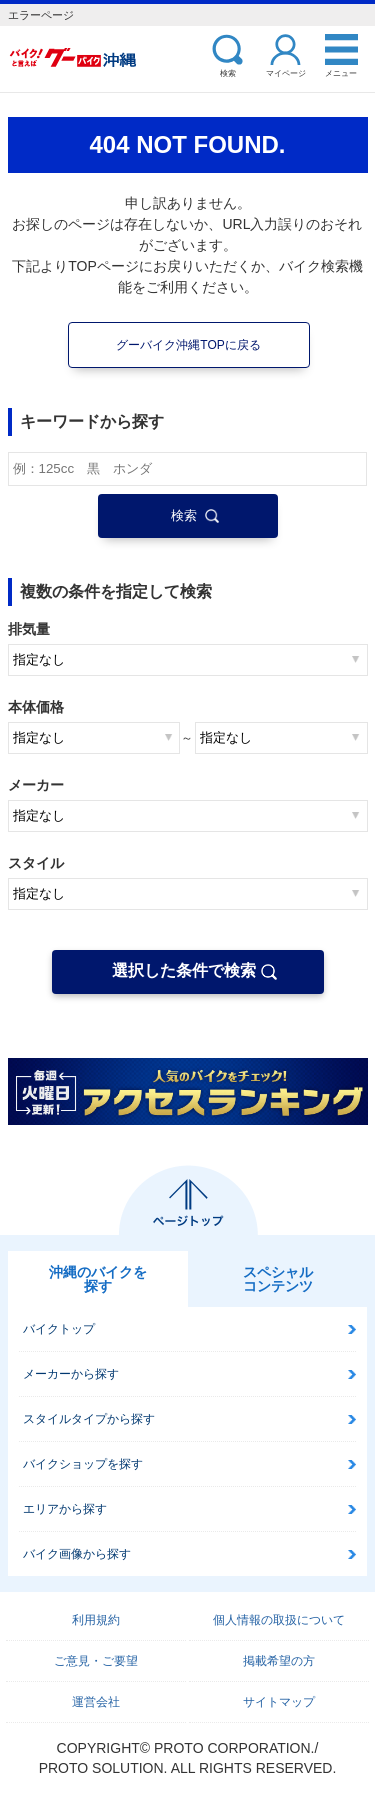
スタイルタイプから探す (89, 1419)
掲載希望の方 (279, 1661)
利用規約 (96, 1620)
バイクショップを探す (83, 1464)
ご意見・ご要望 (96, 1661)
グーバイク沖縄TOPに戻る (188, 345)
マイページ (286, 72)
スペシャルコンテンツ (278, 1279)
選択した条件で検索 (184, 970)
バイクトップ (59, 1329)
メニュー (341, 72)
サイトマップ (279, 1702)
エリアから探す (65, 1509)
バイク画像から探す (77, 1554)
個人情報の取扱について (279, 1620)
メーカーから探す (71, 1374)
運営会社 (96, 1702)
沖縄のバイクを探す (98, 1279)
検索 (228, 72)
